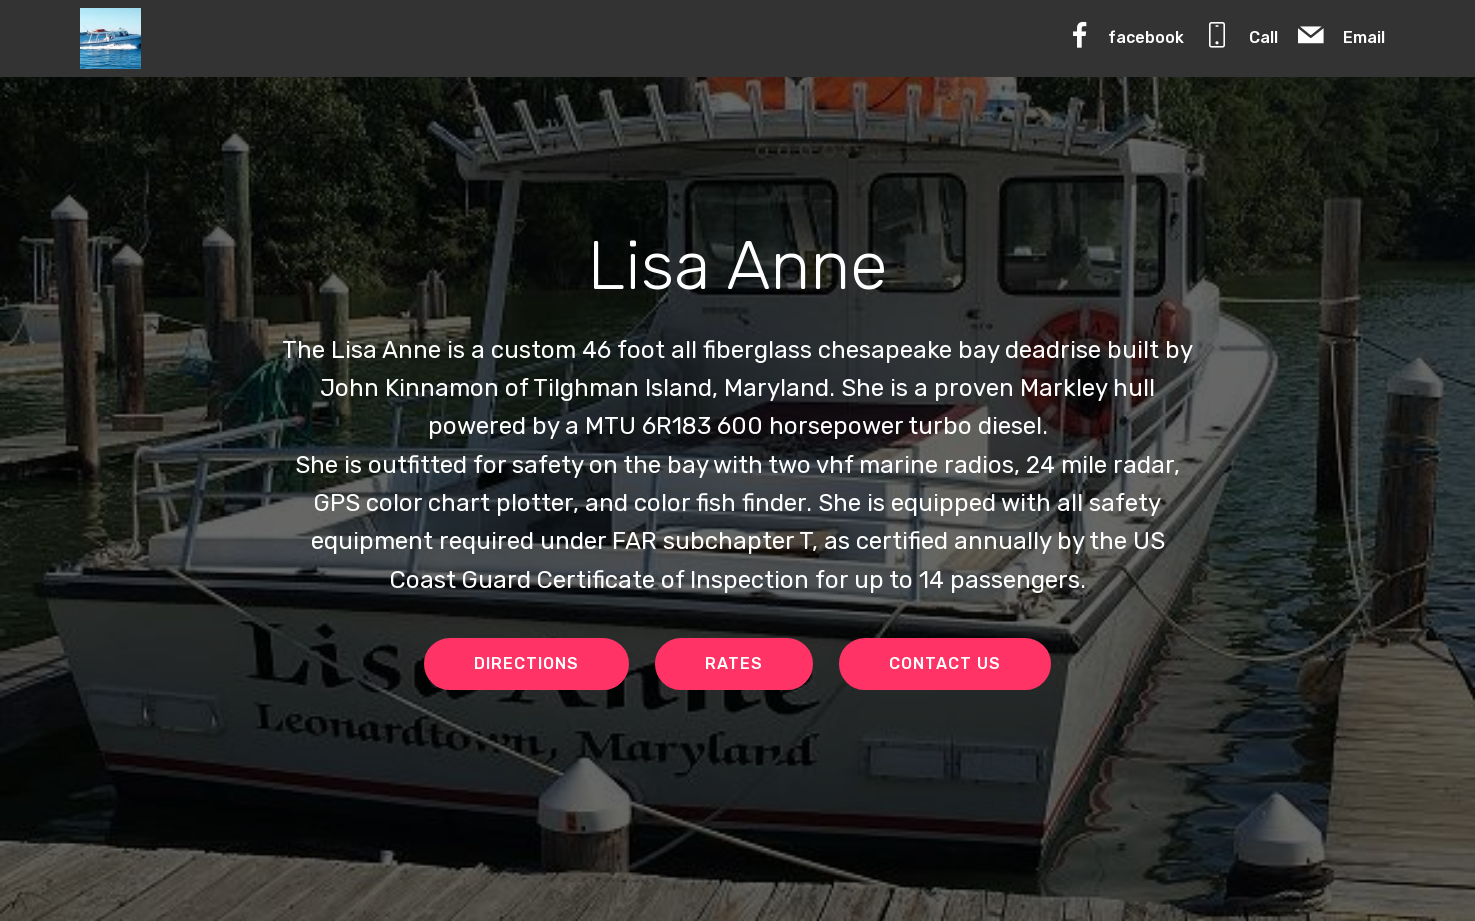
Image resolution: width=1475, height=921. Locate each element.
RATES (734, 663)
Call (1240, 35)
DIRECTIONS (526, 663)
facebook (1125, 35)
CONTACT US (945, 663)
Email (1341, 35)
